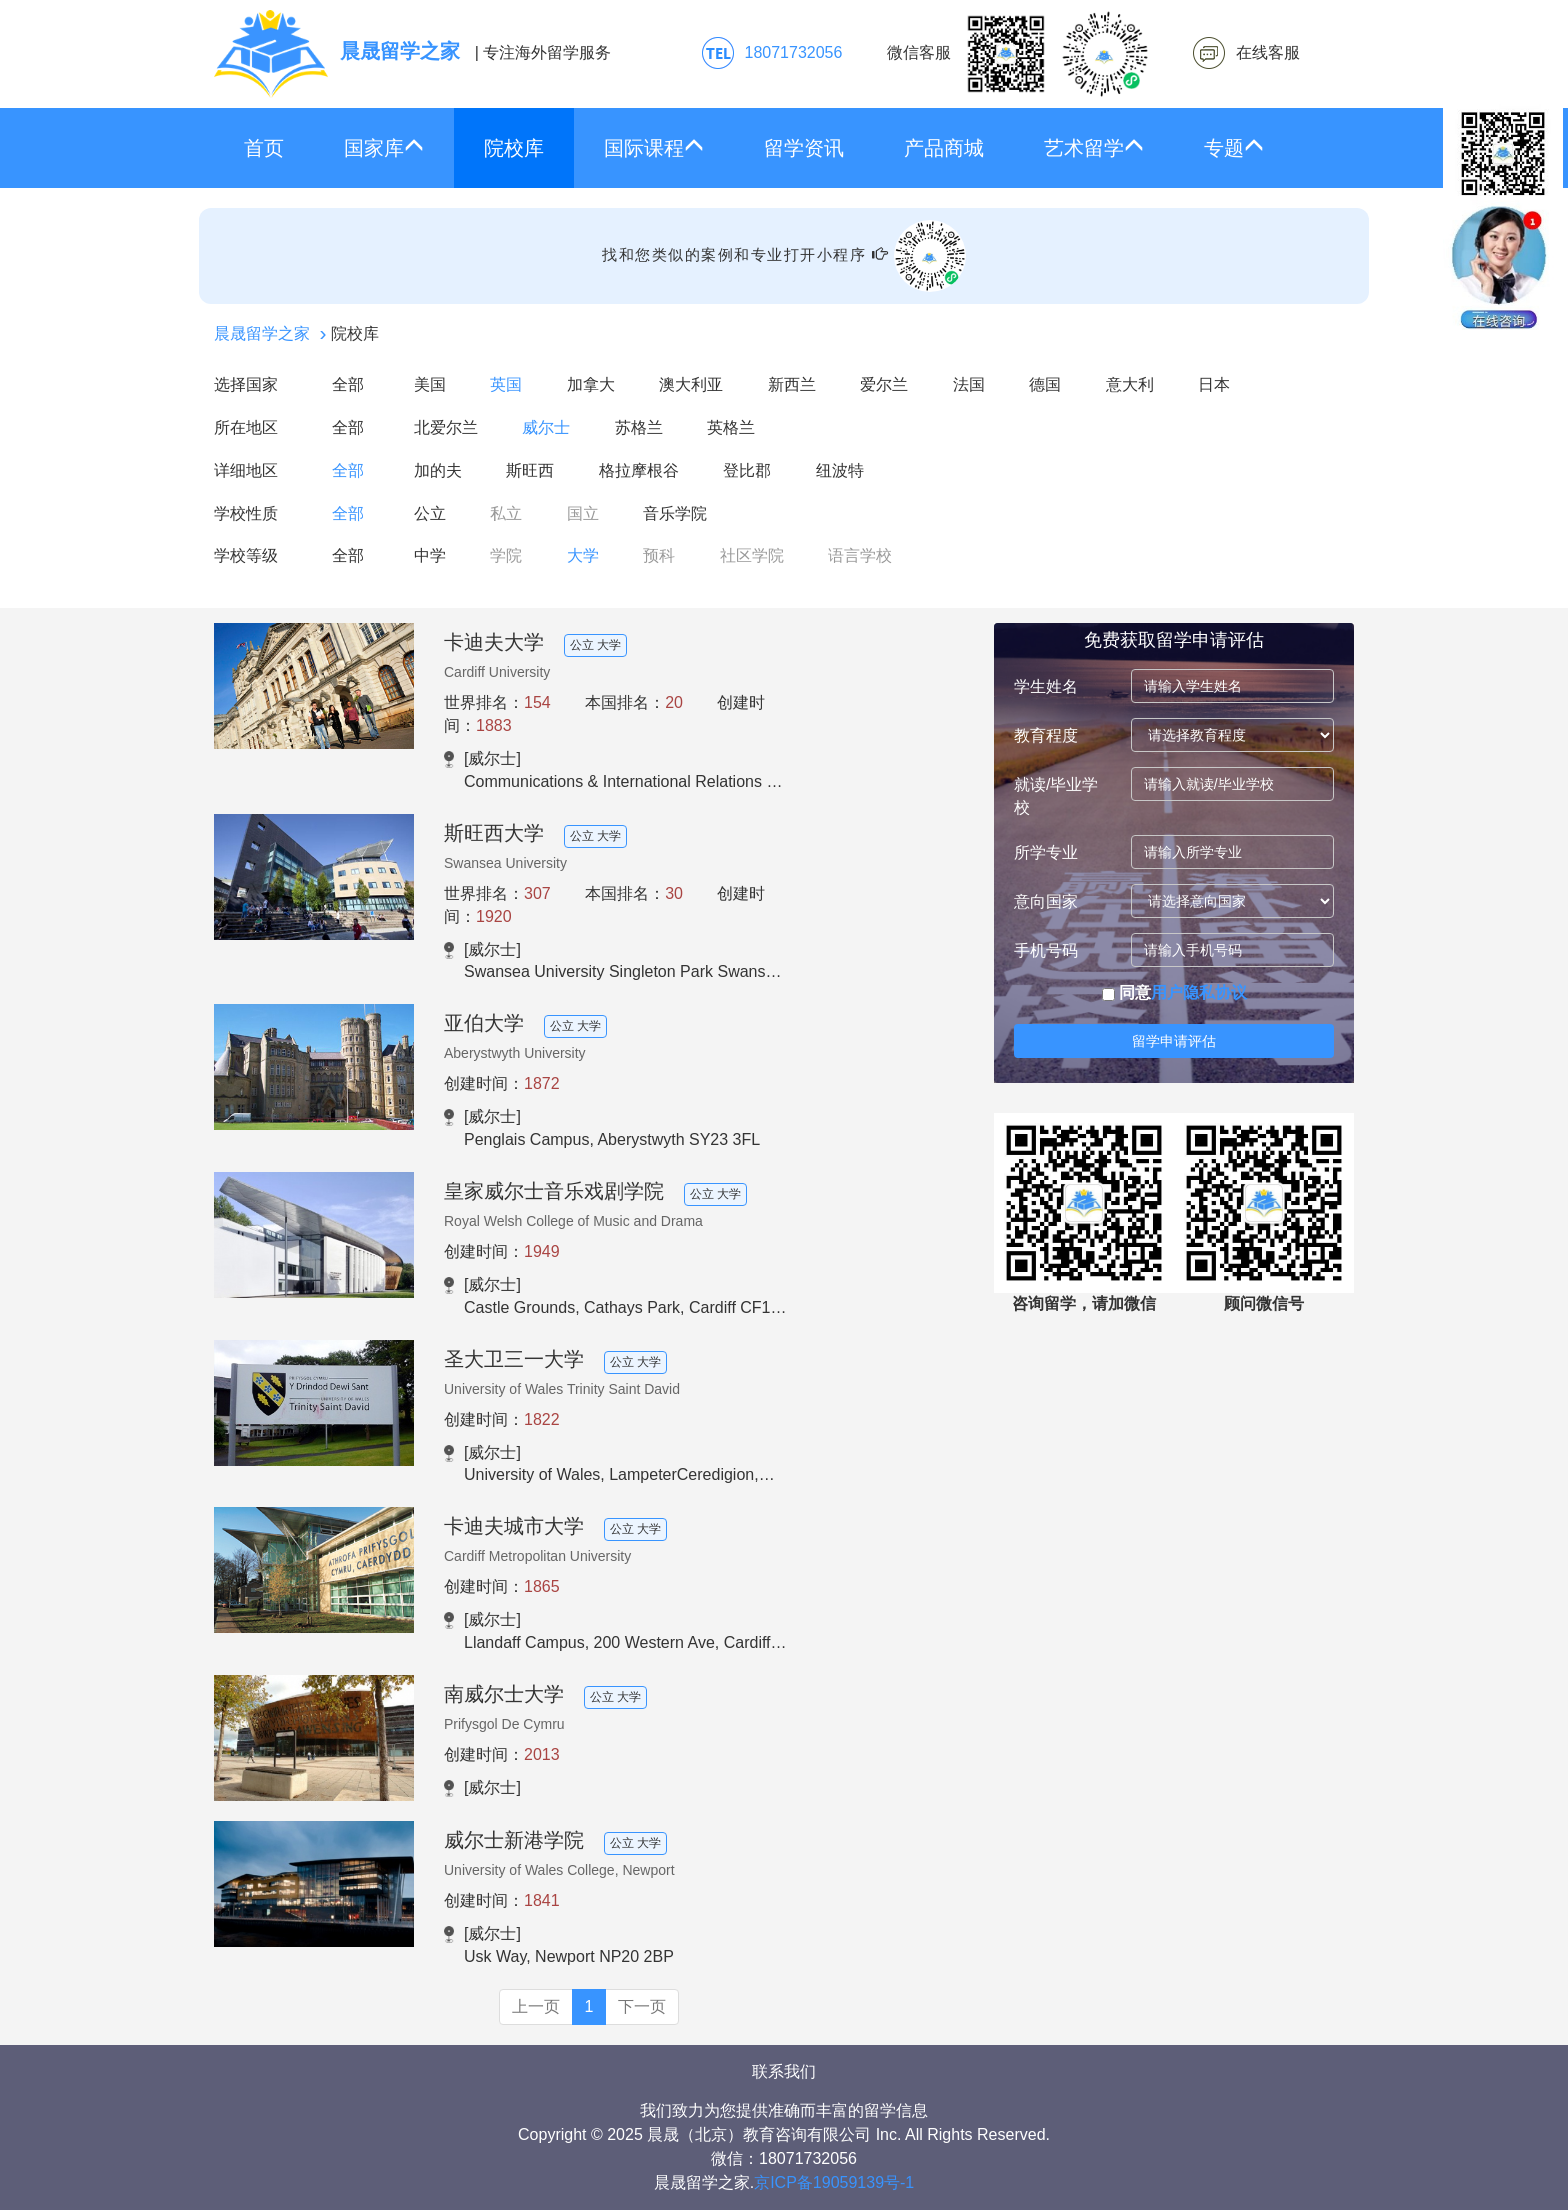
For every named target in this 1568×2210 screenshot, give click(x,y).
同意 (1174, 992)
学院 (506, 555)
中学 (430, 555)
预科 (659, 555)
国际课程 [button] (654, 147)
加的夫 (438, 470)
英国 (506, 384)
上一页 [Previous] (536, 2006)
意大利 (1130, 384)
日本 (1214, 384)
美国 (430, 384)
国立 (583, 513)
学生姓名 (1046, 686)
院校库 (514, 148)
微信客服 (1018, 54)
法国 (969, 384)
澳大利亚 (691, 384)
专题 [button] (1234, 147)
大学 (583, 555)
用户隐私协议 (1199, 992)
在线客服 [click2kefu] (1268, 52)
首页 (264, 148)
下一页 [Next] (642, 2006)
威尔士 (546, 427)
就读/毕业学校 (1056, 796)
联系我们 (784, 2071)
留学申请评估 (1174, 1041)
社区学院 (752, 555)
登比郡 (747, 470)
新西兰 (792, 384)
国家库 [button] (384, 147)
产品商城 (944, 148)
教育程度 (1046, 735)
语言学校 (860, 555)
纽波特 (840, 470)
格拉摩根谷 (639, 470)
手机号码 (1046, 950)
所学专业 (1046, 852)
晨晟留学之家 (262, 333)
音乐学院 (675, 513)
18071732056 (794, 52)
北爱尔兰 (446, 427)
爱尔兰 (884, 384)
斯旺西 (530, 470)
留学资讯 (804, 148)
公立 (430, 513)
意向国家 (1046, 901)
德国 (1045, 384)
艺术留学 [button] (1094, 147)
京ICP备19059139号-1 (834, 2182)
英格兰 (731, 427)
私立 (506, 513)
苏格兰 (639, 427)
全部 (348, 384)
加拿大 (591, 384)
